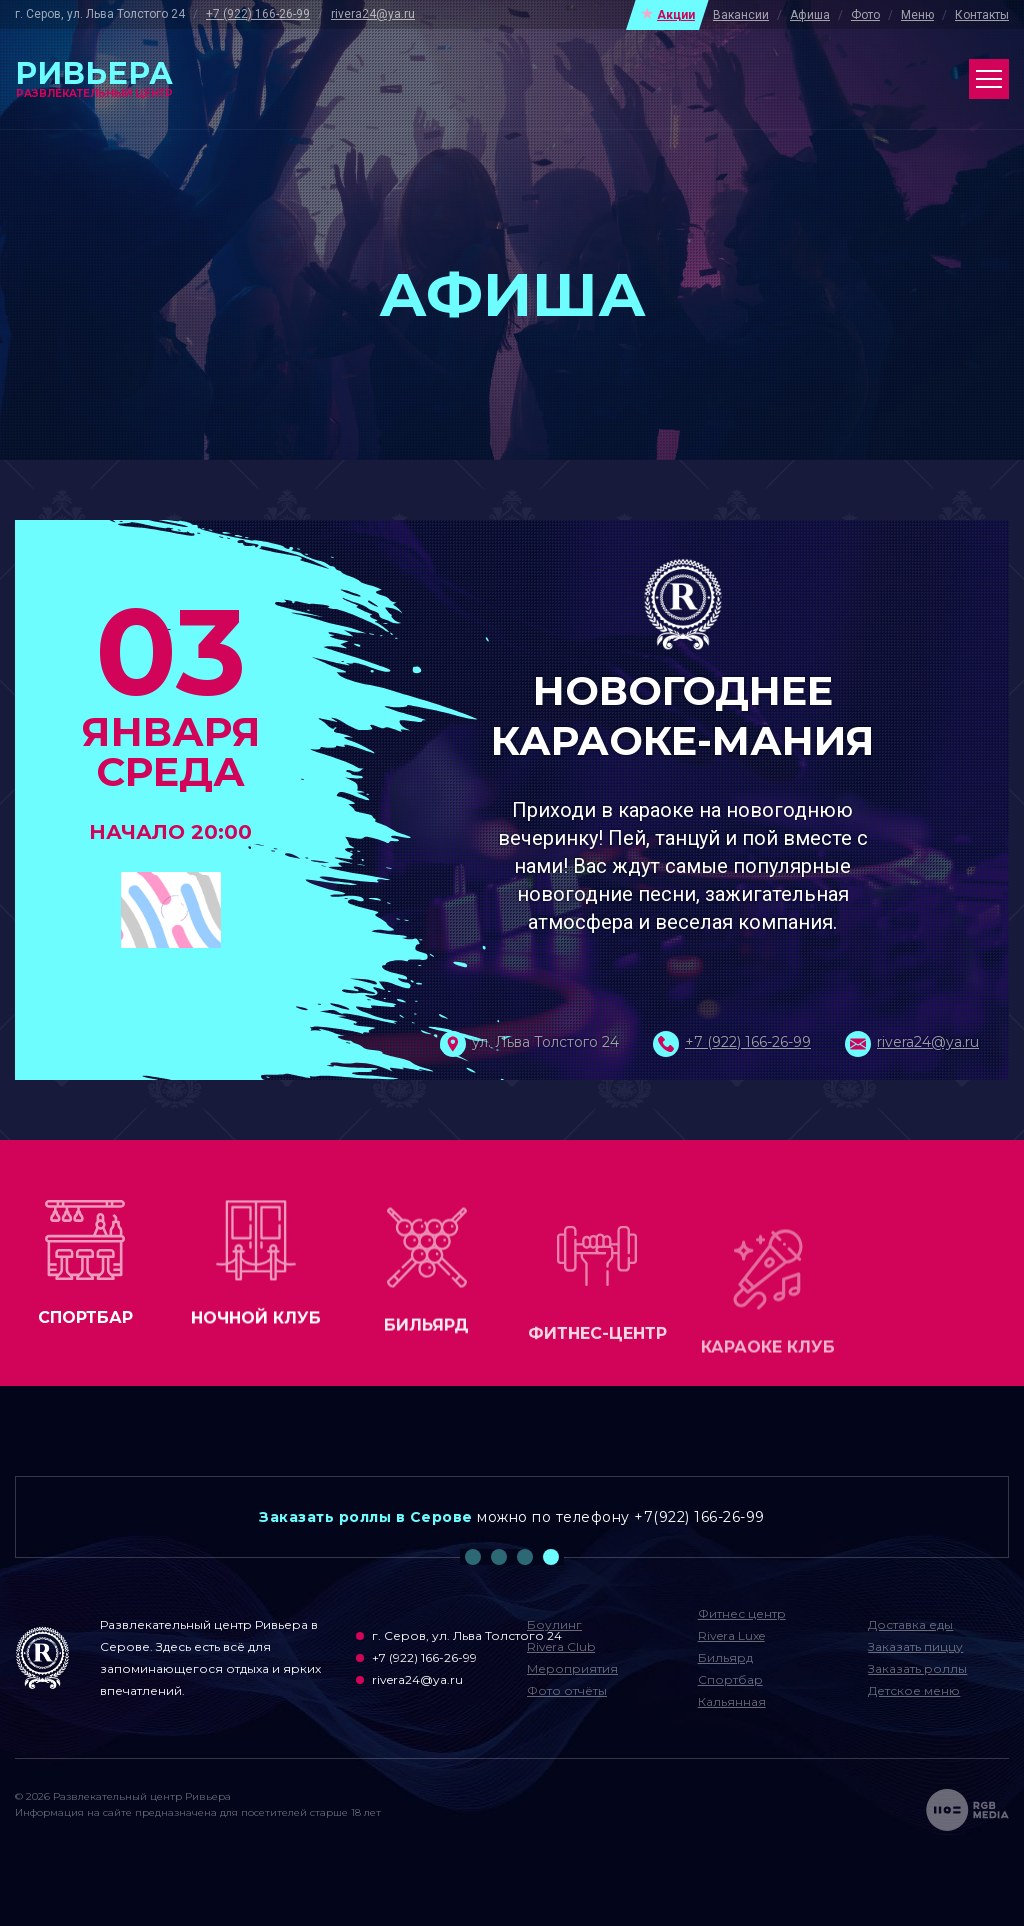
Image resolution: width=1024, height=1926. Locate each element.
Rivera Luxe (731, 1635)
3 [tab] (525, 1557)
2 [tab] (499, 1557)
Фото (865, 15)
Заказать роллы (917, 1668)
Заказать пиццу (915, 1646)
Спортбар (730, 1679)
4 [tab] (551, 1557)
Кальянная (732, 1701)
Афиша (810, 15)
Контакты (982, 15)
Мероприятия (572, 1668)
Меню (917, 15)
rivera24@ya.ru (373, 14)
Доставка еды (910, 1624)
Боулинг (554, 1624)
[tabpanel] (512, 1517)
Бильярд (725, 1657)
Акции (676, 15)
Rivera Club (561, 1646)
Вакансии (741, 15)
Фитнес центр (742, 1613)
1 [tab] (473, 1557)
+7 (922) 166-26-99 (258, 14)
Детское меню (914, 1690)
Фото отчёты (567, 1690)
